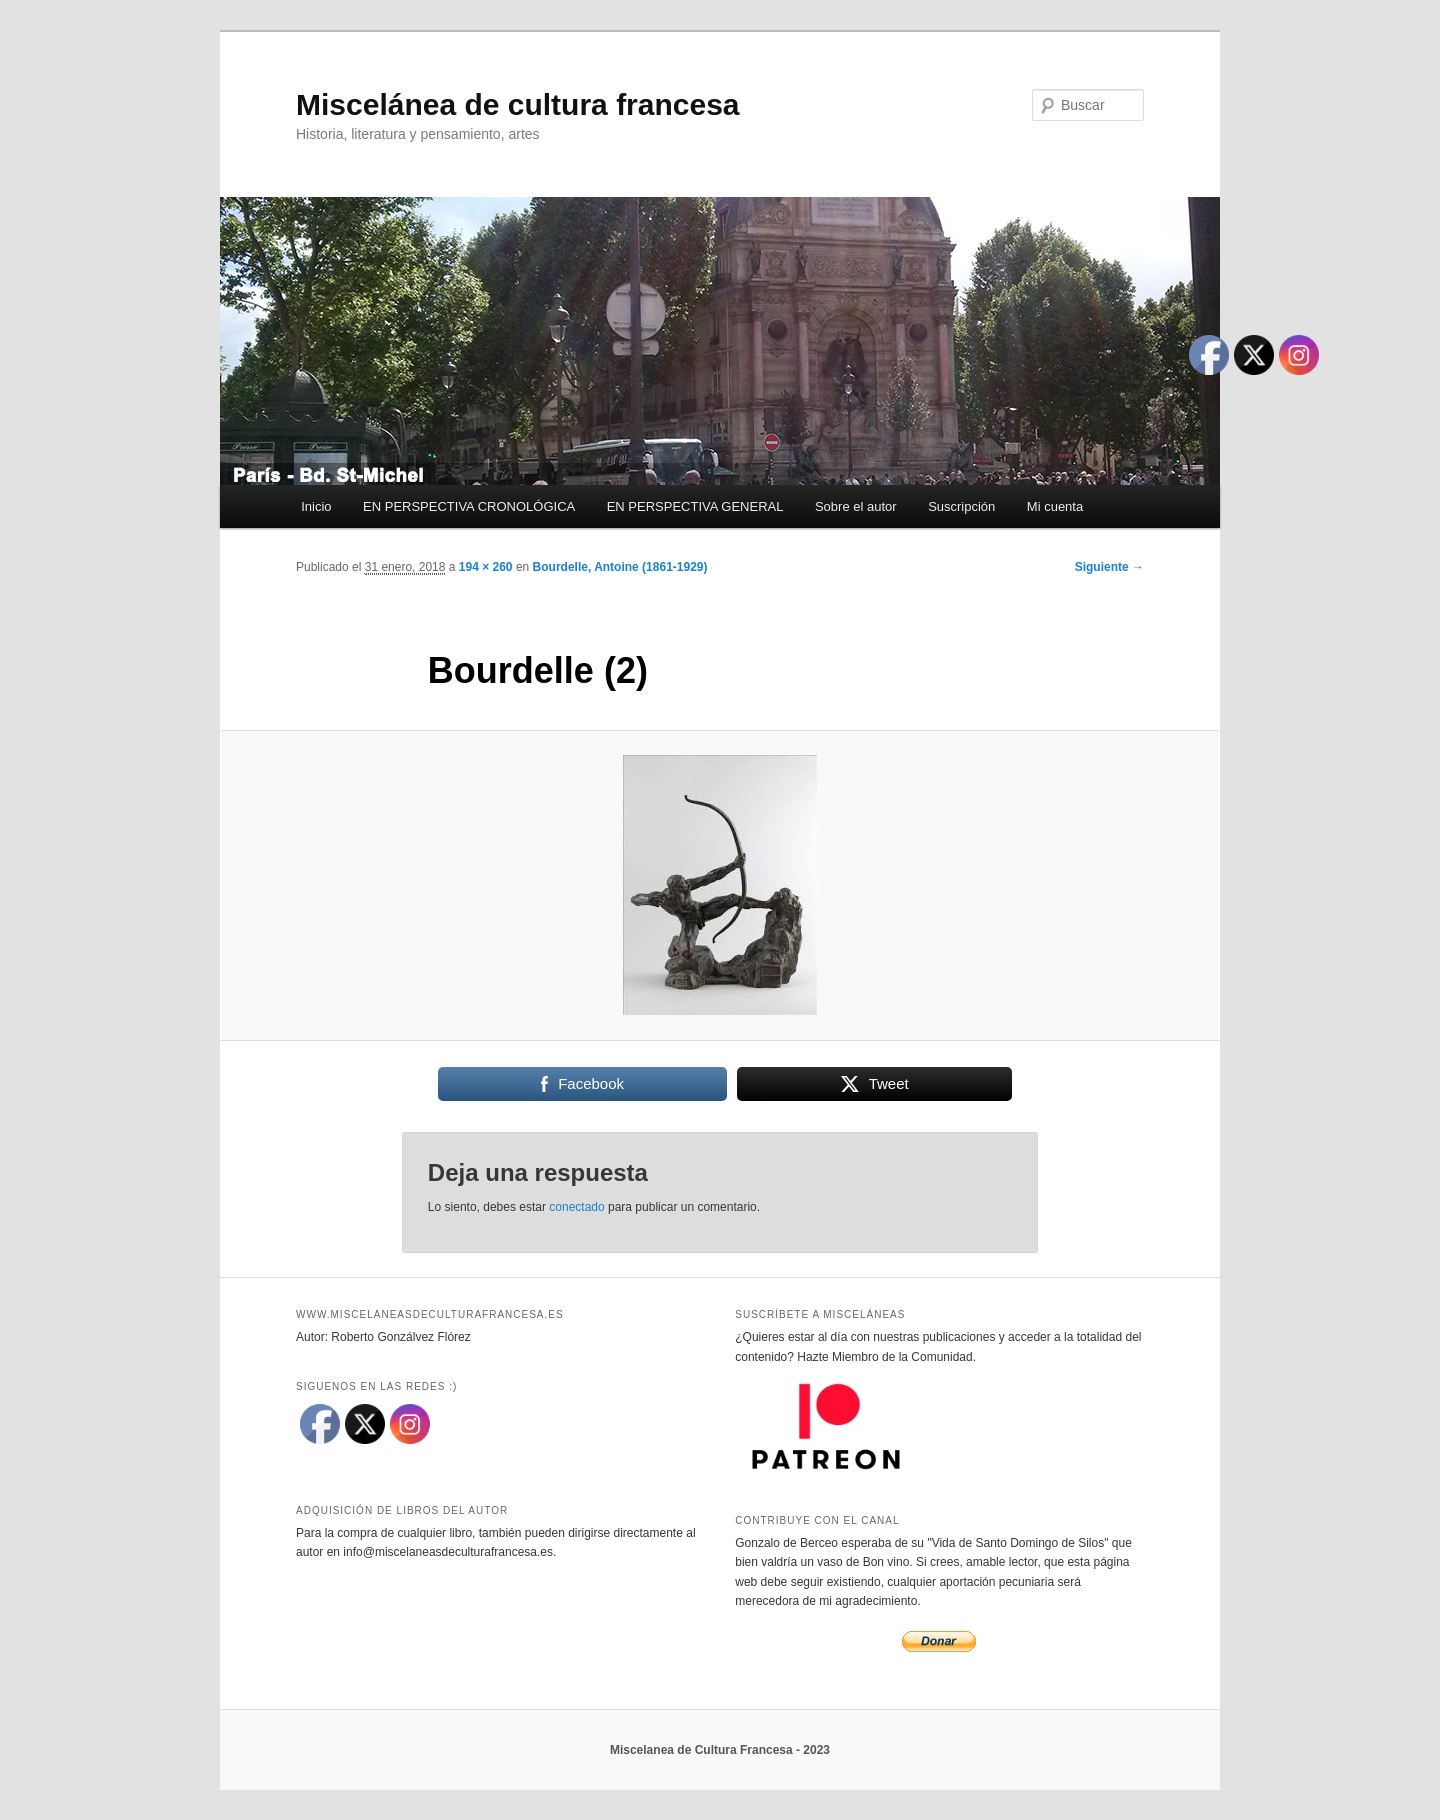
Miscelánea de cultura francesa (518, 104)
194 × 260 (486, 567)
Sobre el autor (856, 506)
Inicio (316, 506)
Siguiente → (1109, 567)
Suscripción (961, 506)
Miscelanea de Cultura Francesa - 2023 (720, 1750)
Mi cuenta (1055, 506)
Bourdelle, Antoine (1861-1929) (620, 567)
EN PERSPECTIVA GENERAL (695, 506)
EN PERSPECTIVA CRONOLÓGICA (469, 506)
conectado (576, 1207)
